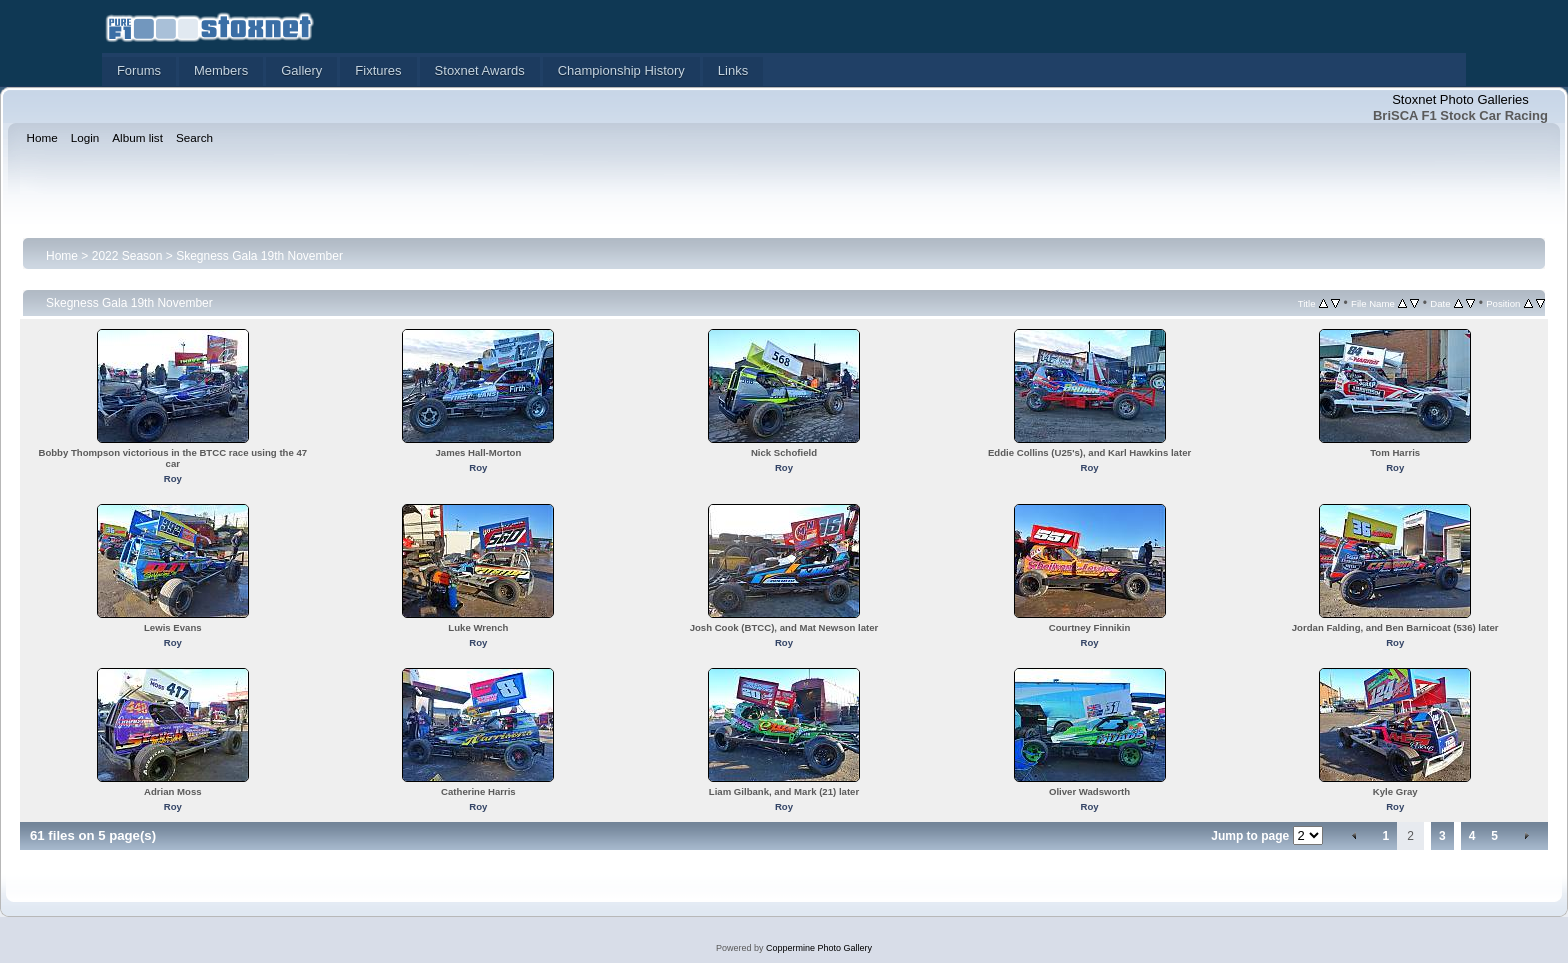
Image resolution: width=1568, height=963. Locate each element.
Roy (173, 478)
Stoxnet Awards (480, 70)
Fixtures (378, 70)
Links (733, 70)
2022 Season (127, 256)
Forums (139, 70)
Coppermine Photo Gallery (819, 948)
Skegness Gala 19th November (259, 256)
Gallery (301, 70)
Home (62, 256)
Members (221, 70)
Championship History (621, 70)
